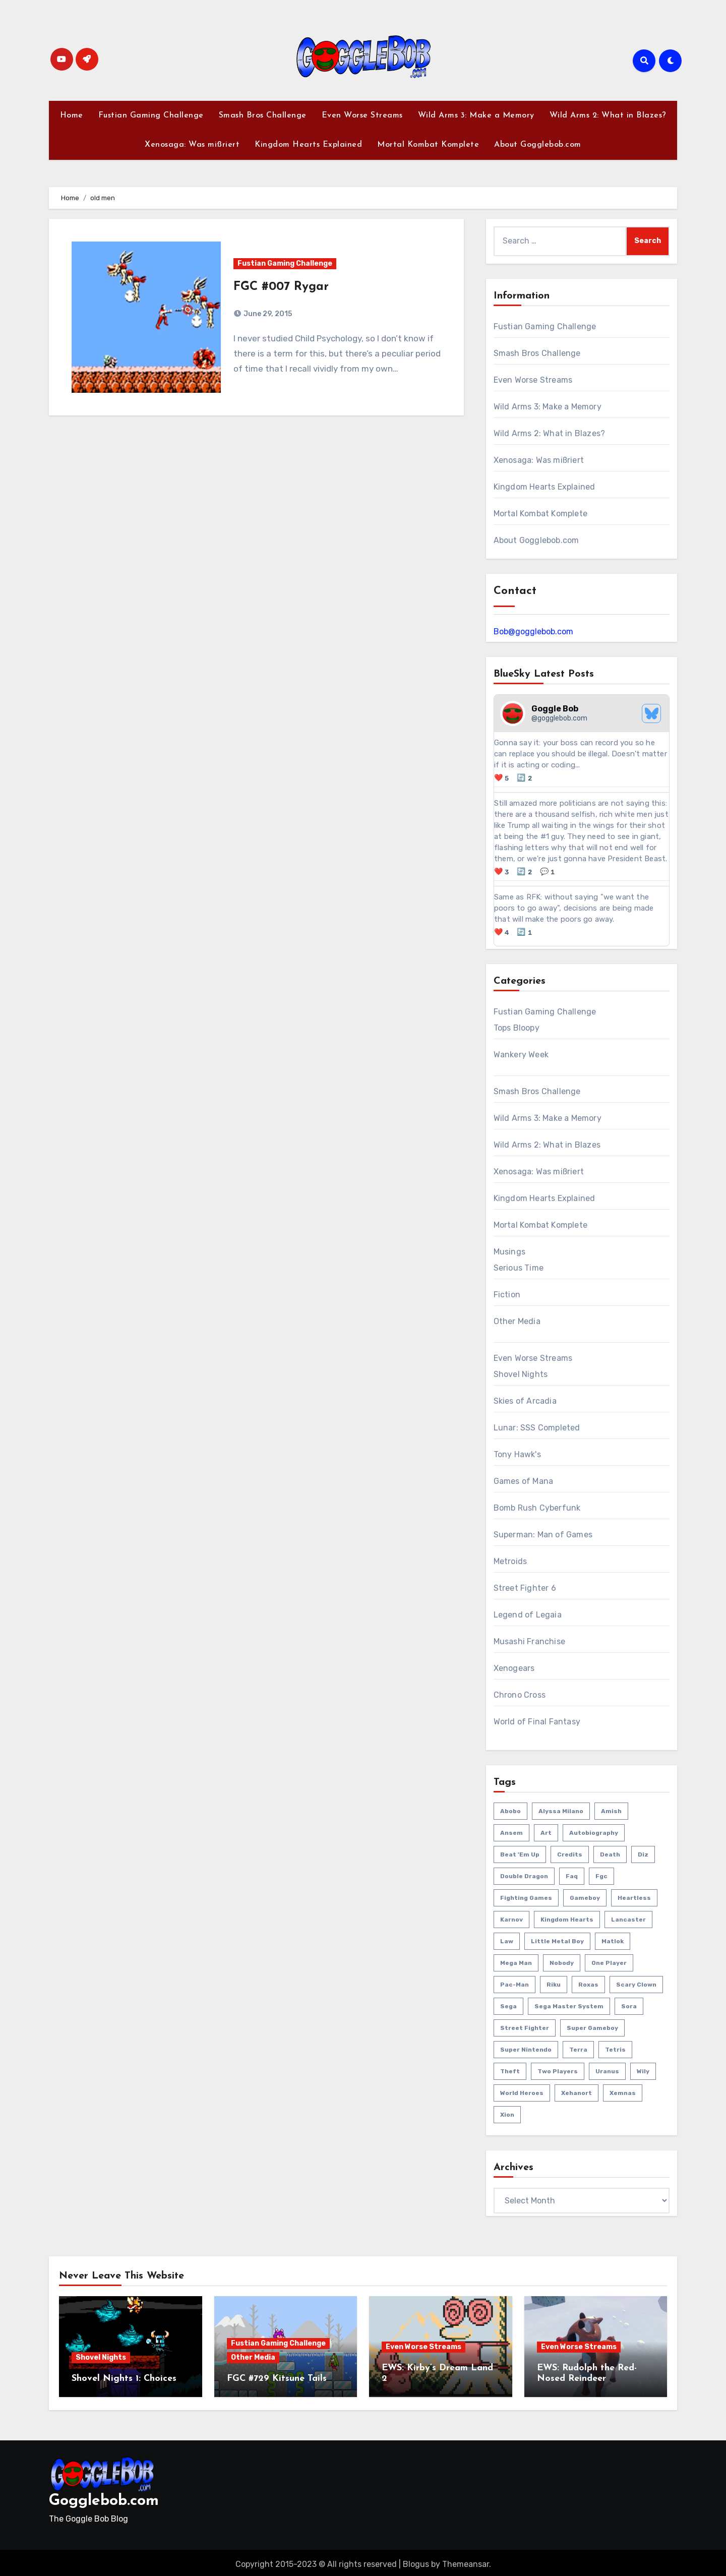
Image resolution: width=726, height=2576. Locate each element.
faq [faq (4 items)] (572, 1876)
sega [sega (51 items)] (508, 2006)
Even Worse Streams (362, 115)
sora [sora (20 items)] (629, 2006)
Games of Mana (524, 1481)
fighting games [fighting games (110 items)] (526, 1897)
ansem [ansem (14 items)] (511, 1832)
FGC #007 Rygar (281, 287)
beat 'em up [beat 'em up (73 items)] (519, 1854)
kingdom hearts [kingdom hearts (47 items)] (566, 1919)
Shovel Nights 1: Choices (124, 2378)
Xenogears (514, 1668)
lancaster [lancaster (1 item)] (628, 1919)
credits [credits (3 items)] (569, 1854)
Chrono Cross (520, 1695)
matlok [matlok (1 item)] (612, 1941)
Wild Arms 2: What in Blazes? (608, 115)
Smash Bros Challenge (263, 115)
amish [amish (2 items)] (611, 1811)
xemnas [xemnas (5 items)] (623, 2092)
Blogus (416, 2560)
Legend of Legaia (528, 1615)
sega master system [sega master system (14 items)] (568, 2006)
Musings (509, 1251)
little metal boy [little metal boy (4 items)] (557, 1941)
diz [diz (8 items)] (643, 1854)
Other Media (517, 1321)
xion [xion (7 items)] (507, 2114)
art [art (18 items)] (546, 1832)
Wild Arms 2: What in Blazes (547, 1145)
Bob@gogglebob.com (533, 631)
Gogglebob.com (104, 2498)
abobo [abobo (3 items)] (510, 1811)
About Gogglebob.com (537, 145)
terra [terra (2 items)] (578, 2049)
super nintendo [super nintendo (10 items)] (526, 2049)
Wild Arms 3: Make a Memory (476, 115)
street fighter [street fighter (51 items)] (524, 2027)
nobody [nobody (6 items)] (562, 1962)
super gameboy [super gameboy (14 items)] (592, 2027)
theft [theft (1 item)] (510, 2071)
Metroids (510, 1561)
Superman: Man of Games (543, 1534)
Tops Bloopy (516, 1028)
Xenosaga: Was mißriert (192, 145)
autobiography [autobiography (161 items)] (593, 1832)
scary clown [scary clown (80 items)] (636, 1984)
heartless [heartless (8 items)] (634, 1897)
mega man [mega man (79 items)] (516, 1962)
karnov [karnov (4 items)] (511, 1919)
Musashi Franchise (529, 1641)
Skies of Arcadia (525, 1401)
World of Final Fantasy (537, 1721)
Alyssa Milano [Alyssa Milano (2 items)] (560, 1811)
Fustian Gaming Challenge (151, 115)
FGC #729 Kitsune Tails (277, 2378)
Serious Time (518, 1268)
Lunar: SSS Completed (537, 1427)
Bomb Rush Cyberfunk (537, 1508)
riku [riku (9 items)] (554, 1984)
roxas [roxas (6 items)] (588, 1984)
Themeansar (465, 2560)
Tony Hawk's (517, 1454)
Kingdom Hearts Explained (308, 145)
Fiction (507, 1294)
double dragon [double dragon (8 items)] (524, 1876)
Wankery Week (521, 1054)
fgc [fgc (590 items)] (601, 1876)
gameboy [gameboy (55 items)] (585, 1897)
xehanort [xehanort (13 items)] (576, 2092)
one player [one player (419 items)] (609, 1962)
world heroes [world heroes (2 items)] (521, 2092)
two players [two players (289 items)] (557, 2071)
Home (71, 115)
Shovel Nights (521, 1374)
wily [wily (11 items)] (643, 2071)
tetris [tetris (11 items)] (615, 2049)
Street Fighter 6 (525, 1588)
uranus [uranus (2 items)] (607, 2071)
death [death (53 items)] (610, 1854)
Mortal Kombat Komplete (428, 145)
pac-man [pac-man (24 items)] (514, 1984)
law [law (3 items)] (506, 1941)
